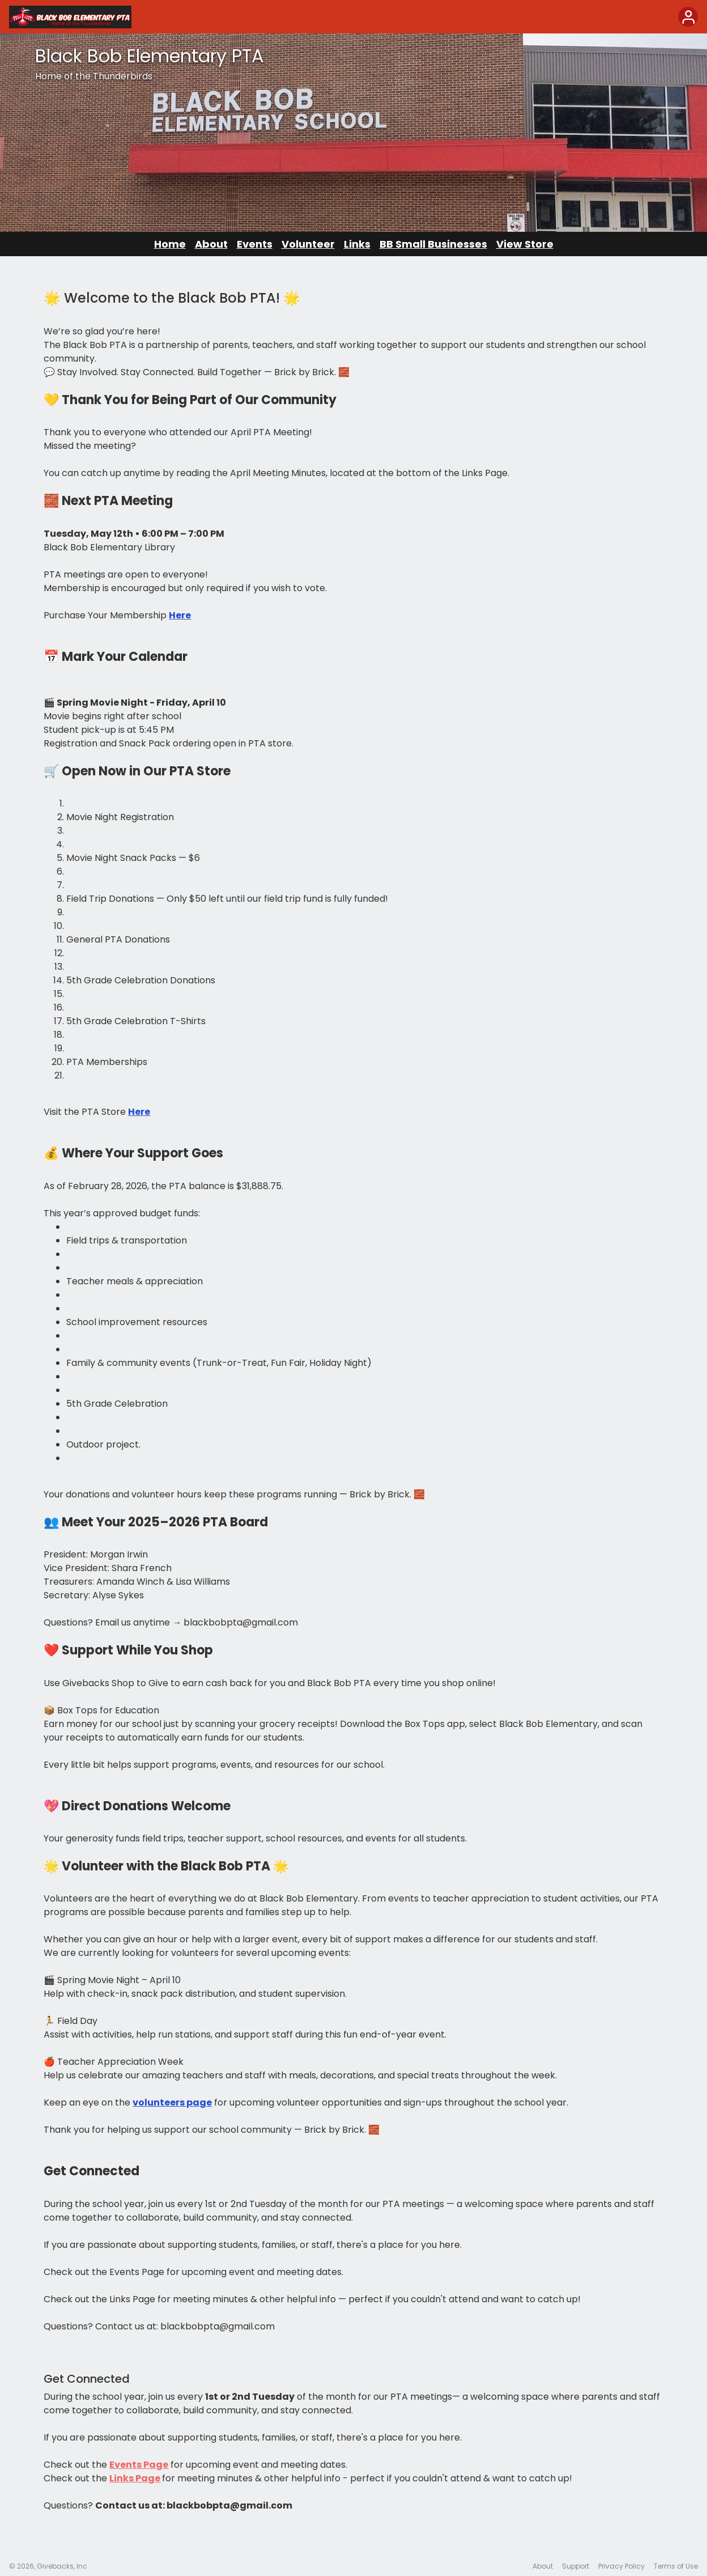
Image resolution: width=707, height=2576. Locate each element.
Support (575, 2566)
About (211, 244)
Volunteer (308, 244)
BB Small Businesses (433, 244)
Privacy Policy (621, 2566)
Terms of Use (676, 2566)
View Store (524, 244)
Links (357, 244)
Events (254, 244)
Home (170, 244)
